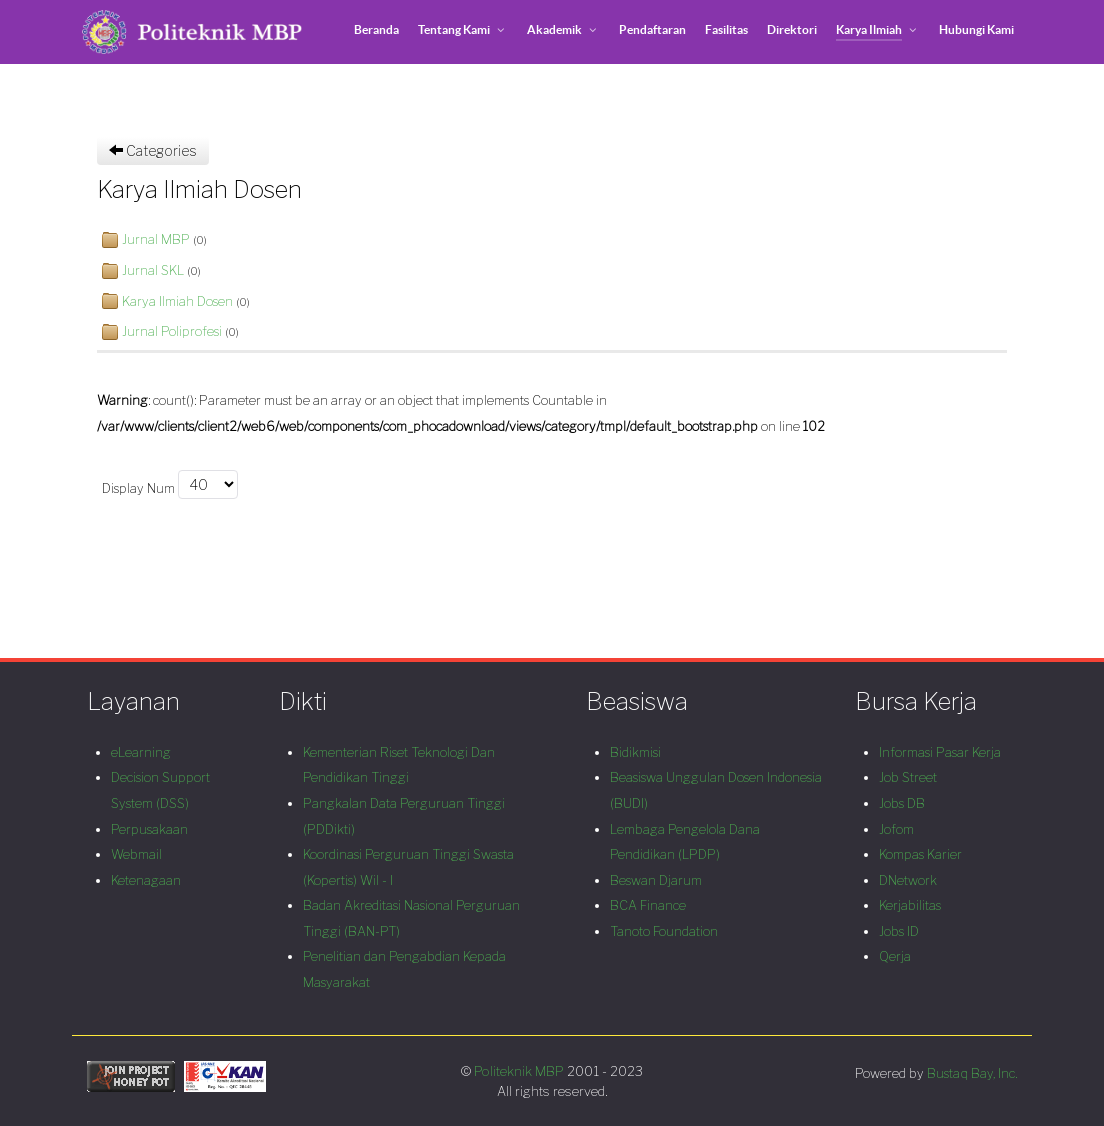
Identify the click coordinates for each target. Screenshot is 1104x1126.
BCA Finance (648, 905)
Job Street (908, 777)
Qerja (895, 956)
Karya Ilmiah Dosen (177, 301)
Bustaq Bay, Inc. (972, 1073)
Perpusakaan (149, 829)
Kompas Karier (920, 854)
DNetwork (908, 880)
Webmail (136, 854)
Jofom (896, 829)
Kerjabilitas (910, 905)
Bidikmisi (635, 752)
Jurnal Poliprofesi (172, 331)
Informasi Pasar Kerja (940, 752)
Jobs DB (902, 803)
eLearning (141, 752)
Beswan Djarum (656, 880)
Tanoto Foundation (664, 931)
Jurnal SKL (153, 270)
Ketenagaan (146, 880)
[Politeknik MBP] (192, 32)
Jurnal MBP (156, 239)
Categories (153, 150)
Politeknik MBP (520, 1071)
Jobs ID (899, 931)
